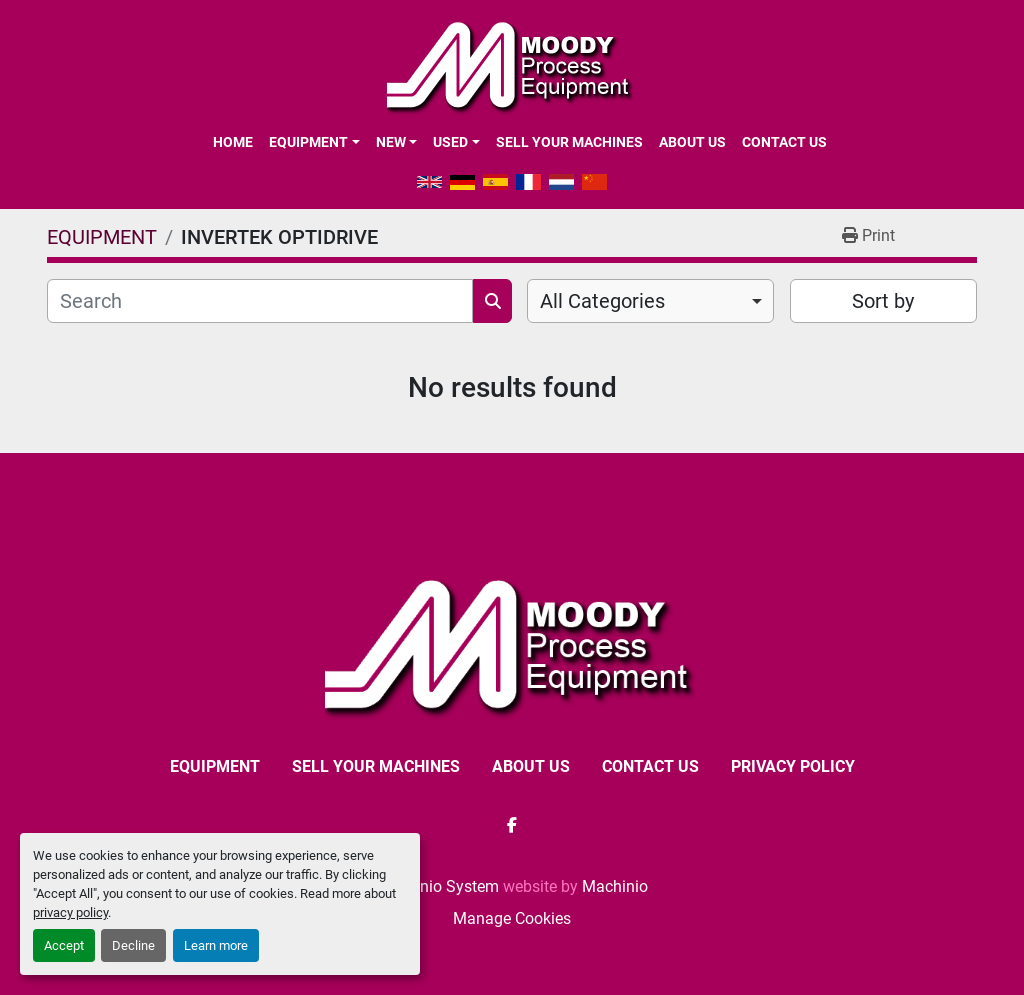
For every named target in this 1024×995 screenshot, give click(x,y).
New (391, 142)
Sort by (883, 301)
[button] (314, 142)
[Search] (260, 301)
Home (233, 142)
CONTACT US (784, 142)
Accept (64, 945)
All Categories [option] (602, 301)
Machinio (615, 886)
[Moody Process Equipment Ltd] (512, 644)
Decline (133, 945)
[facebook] (512, 825)
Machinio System (437, 886)
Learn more (216, 945)
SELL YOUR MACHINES (569, 142)
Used (450, 142)
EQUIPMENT (308, 142)
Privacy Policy (793, 766)
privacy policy (70, 912)
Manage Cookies (512, 918)
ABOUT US (692, 142)
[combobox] (650, 301)
